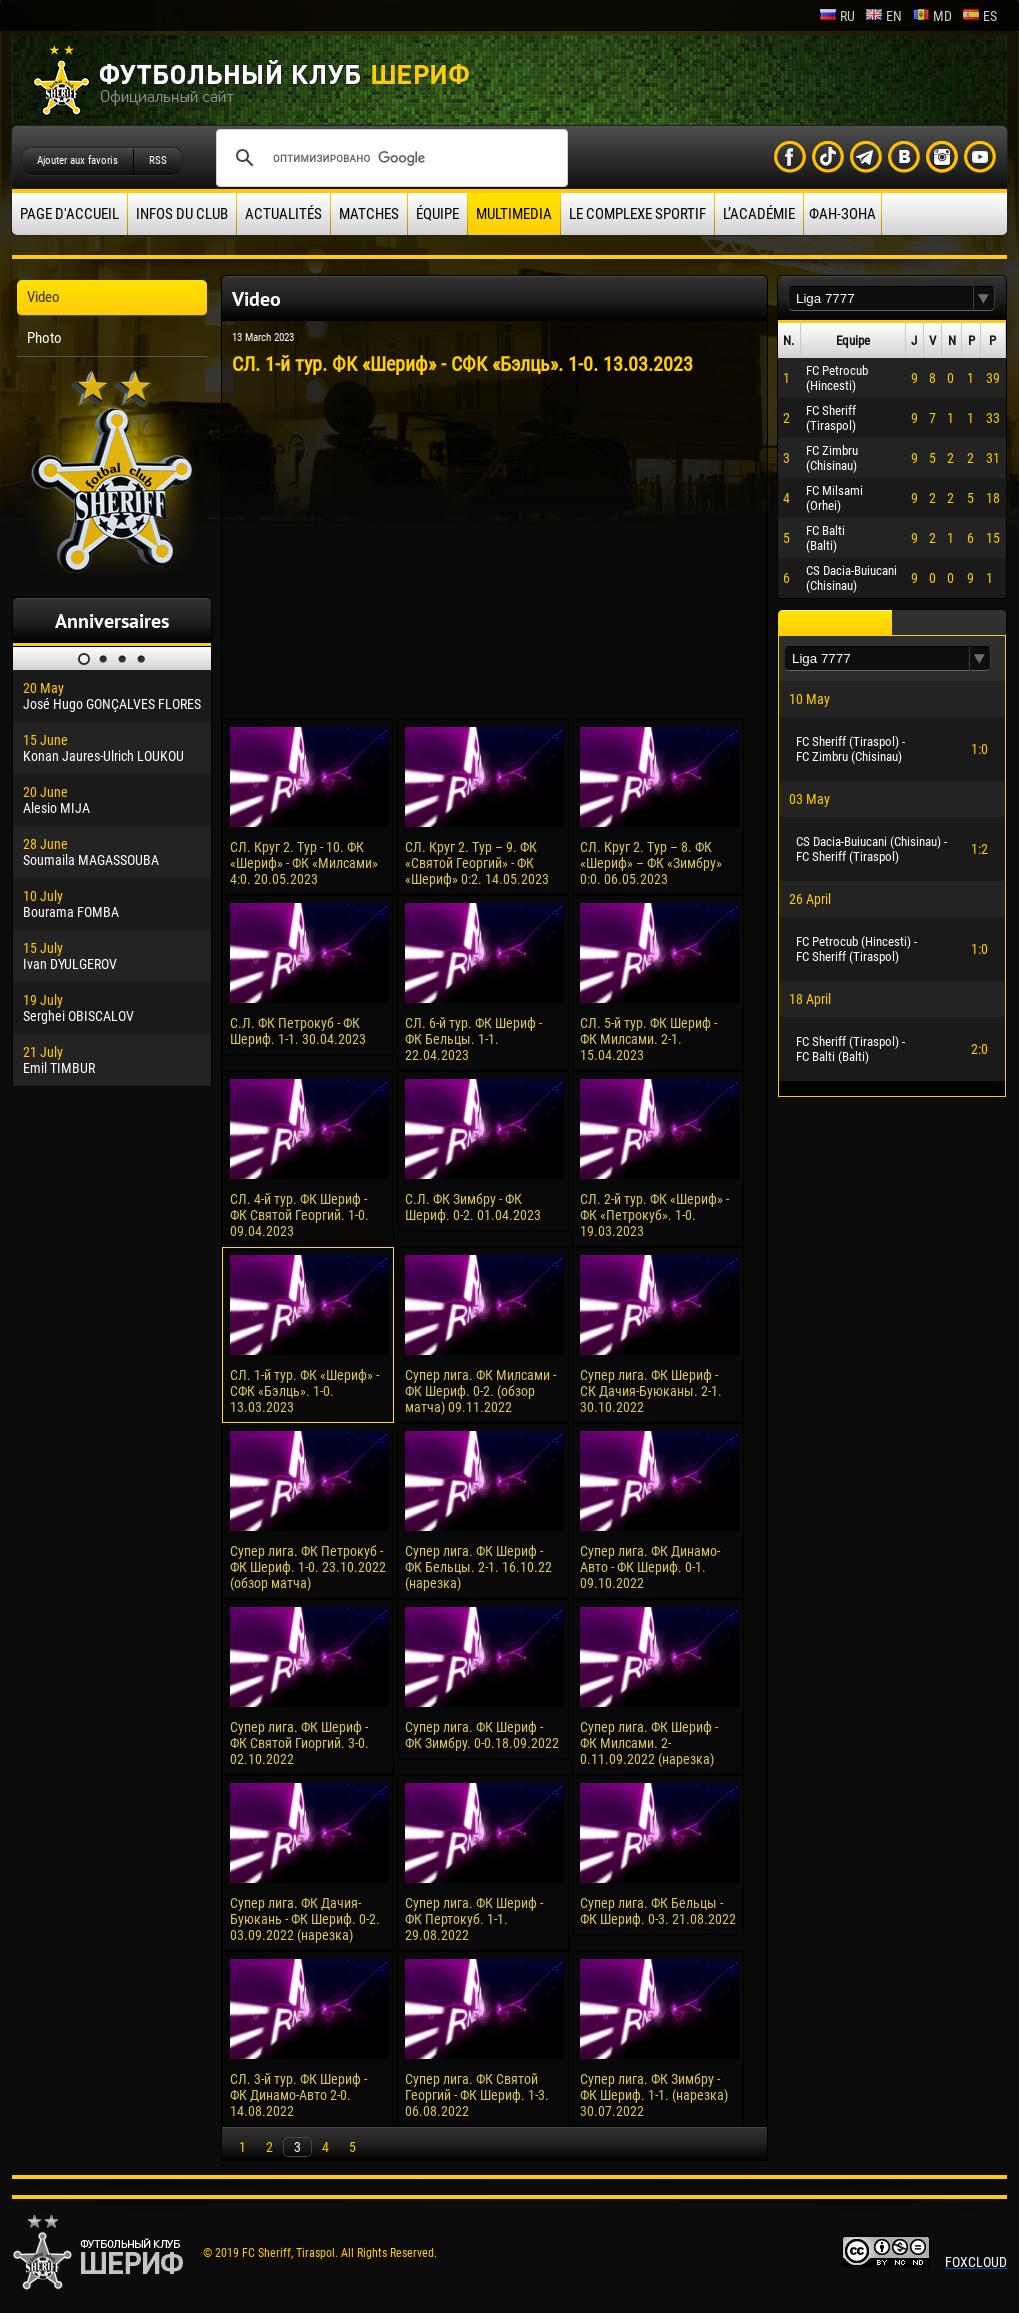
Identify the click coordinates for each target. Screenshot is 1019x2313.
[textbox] (881, 298)
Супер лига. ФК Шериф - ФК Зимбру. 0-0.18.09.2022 (482, 1735)
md (932, 16)
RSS (158, 160)
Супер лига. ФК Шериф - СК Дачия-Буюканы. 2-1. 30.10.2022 (651, 1391)
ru (837, 16)
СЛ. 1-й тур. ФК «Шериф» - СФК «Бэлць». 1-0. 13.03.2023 (304, 1391)
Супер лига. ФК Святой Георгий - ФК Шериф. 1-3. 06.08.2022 (477, 2095)
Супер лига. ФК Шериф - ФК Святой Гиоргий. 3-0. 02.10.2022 (299, 1743)
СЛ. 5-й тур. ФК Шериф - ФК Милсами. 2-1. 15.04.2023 (648, 1039)
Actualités (283, 214)
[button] (984, 298)
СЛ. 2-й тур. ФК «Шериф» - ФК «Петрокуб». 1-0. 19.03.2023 (654, 1215)
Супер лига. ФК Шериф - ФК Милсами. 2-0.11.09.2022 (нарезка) (649, 1743)
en (883, 16)
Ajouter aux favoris (77, 160)
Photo (44, 338)
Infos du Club (182, 214)
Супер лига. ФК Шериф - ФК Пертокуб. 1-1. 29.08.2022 (474, 1919)
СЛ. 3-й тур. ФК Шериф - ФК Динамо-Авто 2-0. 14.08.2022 (298, 2095)
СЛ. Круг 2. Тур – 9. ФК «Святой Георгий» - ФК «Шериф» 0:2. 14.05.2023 (477, 863)
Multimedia (514, 214)
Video (43, 297)
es (979, 16)
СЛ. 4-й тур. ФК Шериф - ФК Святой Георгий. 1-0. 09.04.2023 (299, 1215)
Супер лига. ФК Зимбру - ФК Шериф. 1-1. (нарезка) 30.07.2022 (654, 2095)
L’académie (759, 214)
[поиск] (389, 158)
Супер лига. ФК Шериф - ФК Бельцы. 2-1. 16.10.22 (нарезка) (478, 1567)
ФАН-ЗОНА (842, 214)
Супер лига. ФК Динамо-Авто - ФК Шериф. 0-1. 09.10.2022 (650, 1567)
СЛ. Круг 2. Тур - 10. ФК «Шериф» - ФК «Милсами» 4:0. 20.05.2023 (304, 863)
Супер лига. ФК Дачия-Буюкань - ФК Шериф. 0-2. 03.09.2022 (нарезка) (305, 1919)
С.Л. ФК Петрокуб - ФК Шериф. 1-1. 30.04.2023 (298, 1031)
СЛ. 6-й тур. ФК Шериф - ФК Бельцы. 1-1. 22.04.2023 (473, 1039)
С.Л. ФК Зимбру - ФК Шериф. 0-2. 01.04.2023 (473, 1207)
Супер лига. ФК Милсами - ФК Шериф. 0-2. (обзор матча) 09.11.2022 (480, 1391)
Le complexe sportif (637, 214)
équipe (437, 214)
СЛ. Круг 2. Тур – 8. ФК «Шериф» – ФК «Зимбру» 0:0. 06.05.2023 (651, 863)
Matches (369, 214)
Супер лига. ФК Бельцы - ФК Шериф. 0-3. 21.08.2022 (658, 1911)
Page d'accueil (69, 214)
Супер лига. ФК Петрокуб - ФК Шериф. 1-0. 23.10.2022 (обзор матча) (308, 1567)
